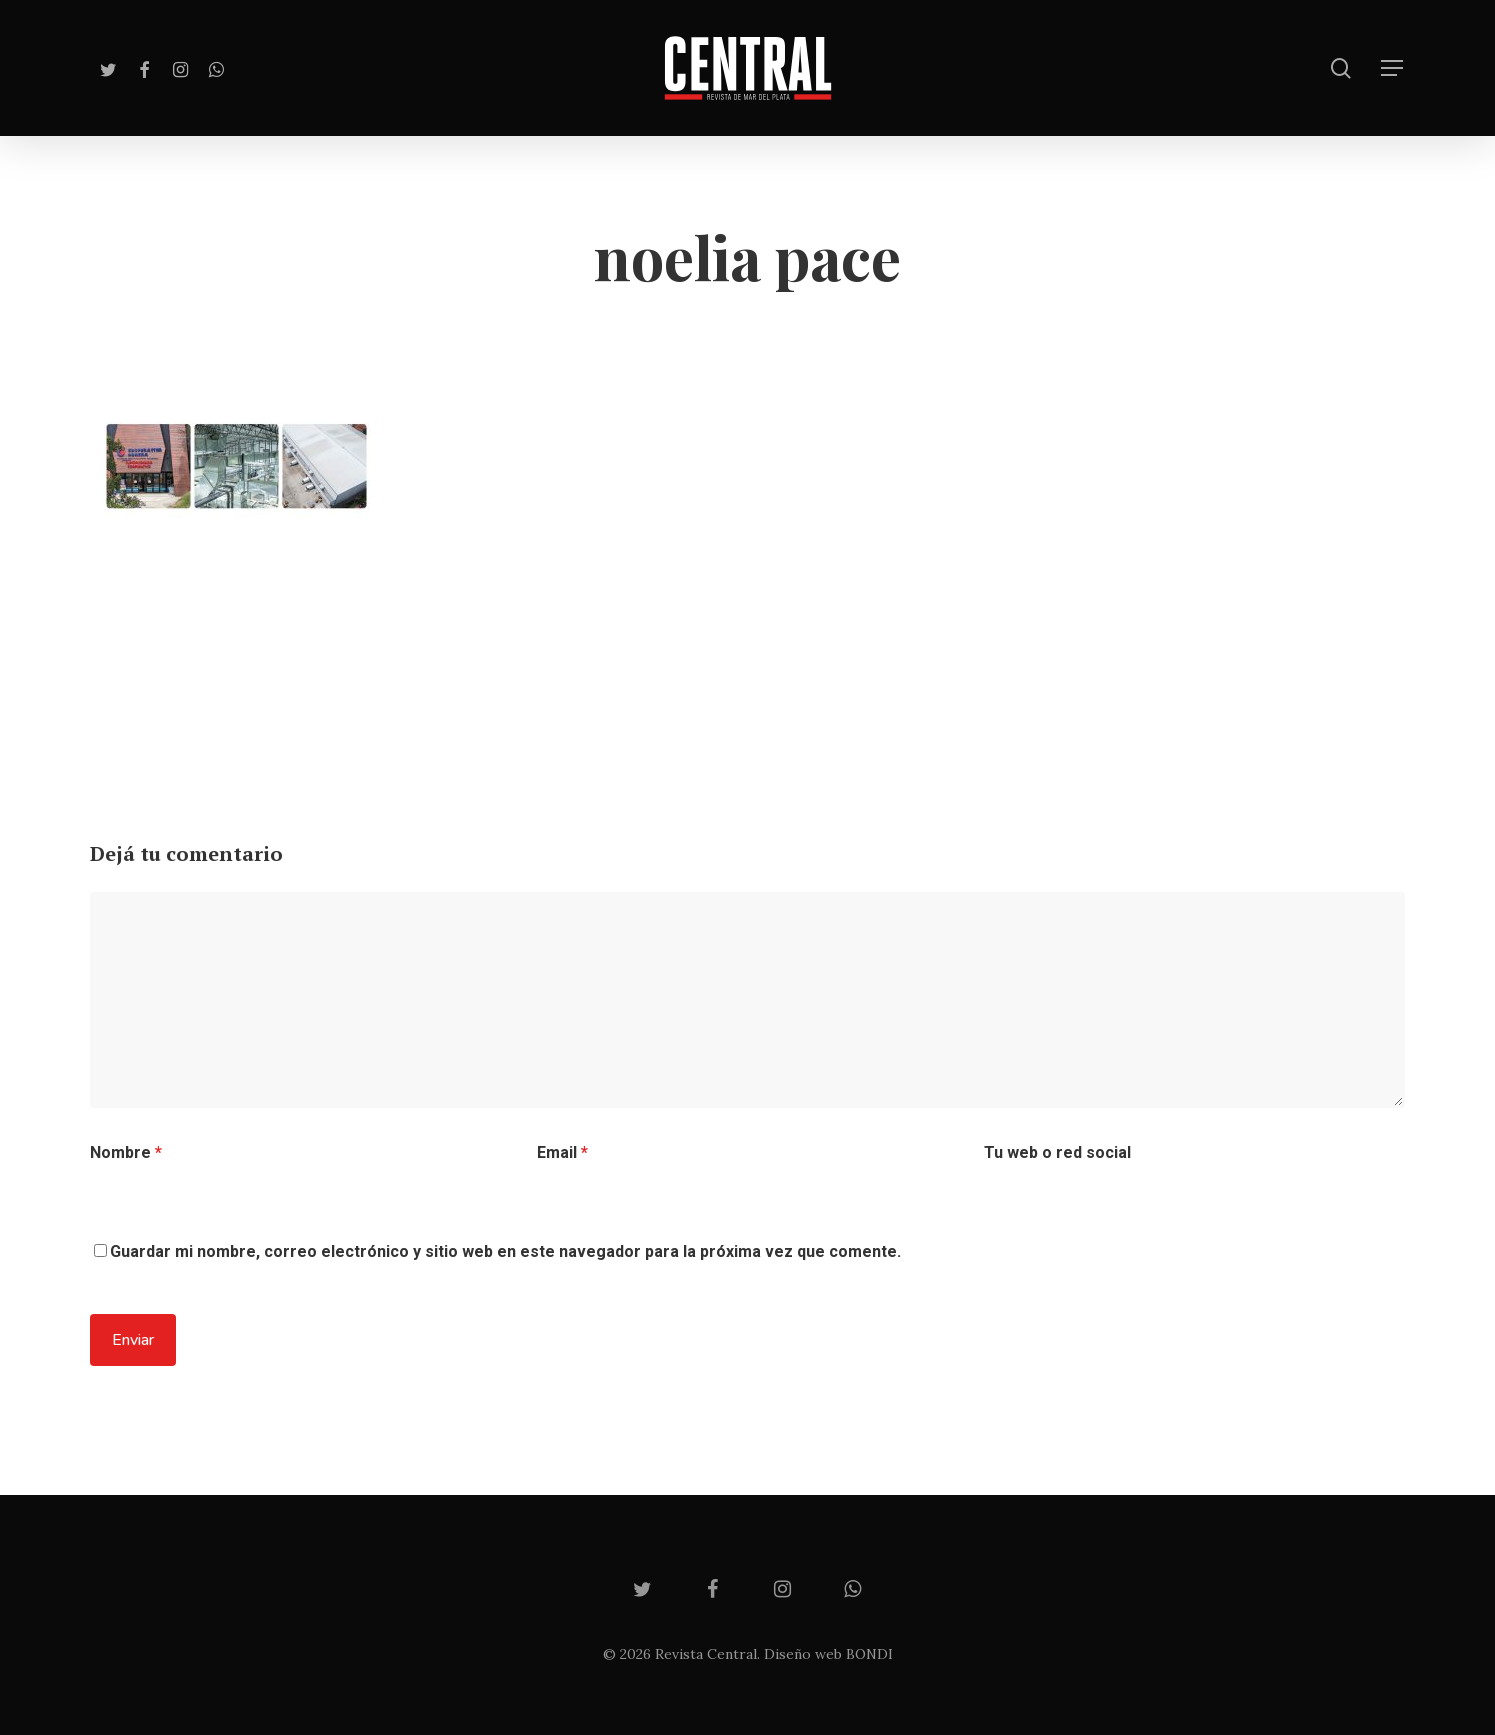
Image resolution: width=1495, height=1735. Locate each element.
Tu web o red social (1057, 1152)
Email (562, 1152)
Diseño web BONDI (828, 1654)
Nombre (126, 1152)
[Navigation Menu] (1393, 68)
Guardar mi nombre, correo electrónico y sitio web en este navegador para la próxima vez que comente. (505, 1251)
